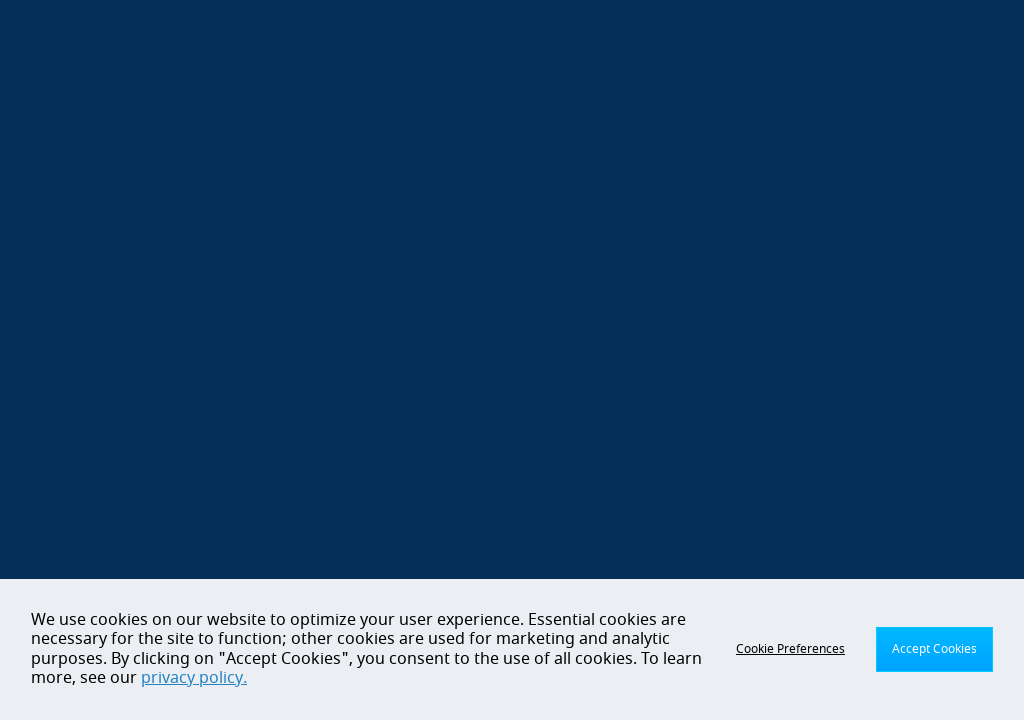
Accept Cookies (934, 649)
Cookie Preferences (790, 649)
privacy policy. (194, 678)
